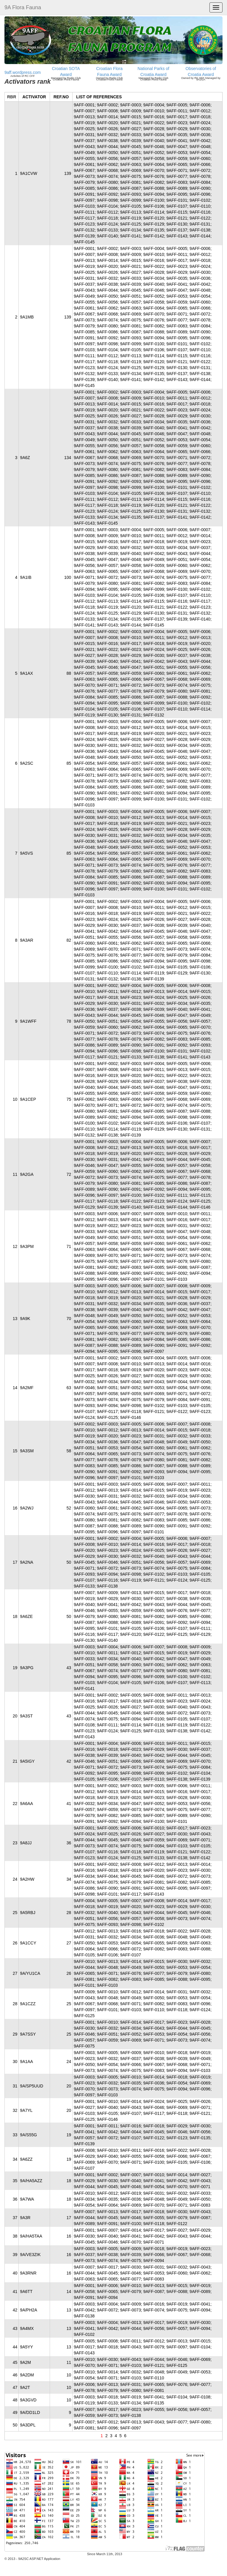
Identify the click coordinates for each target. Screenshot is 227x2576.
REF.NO (61, 96)
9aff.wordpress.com (22, 72)
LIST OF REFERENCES (99, 96)
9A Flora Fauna (22, 7)
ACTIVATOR (34, 96)
